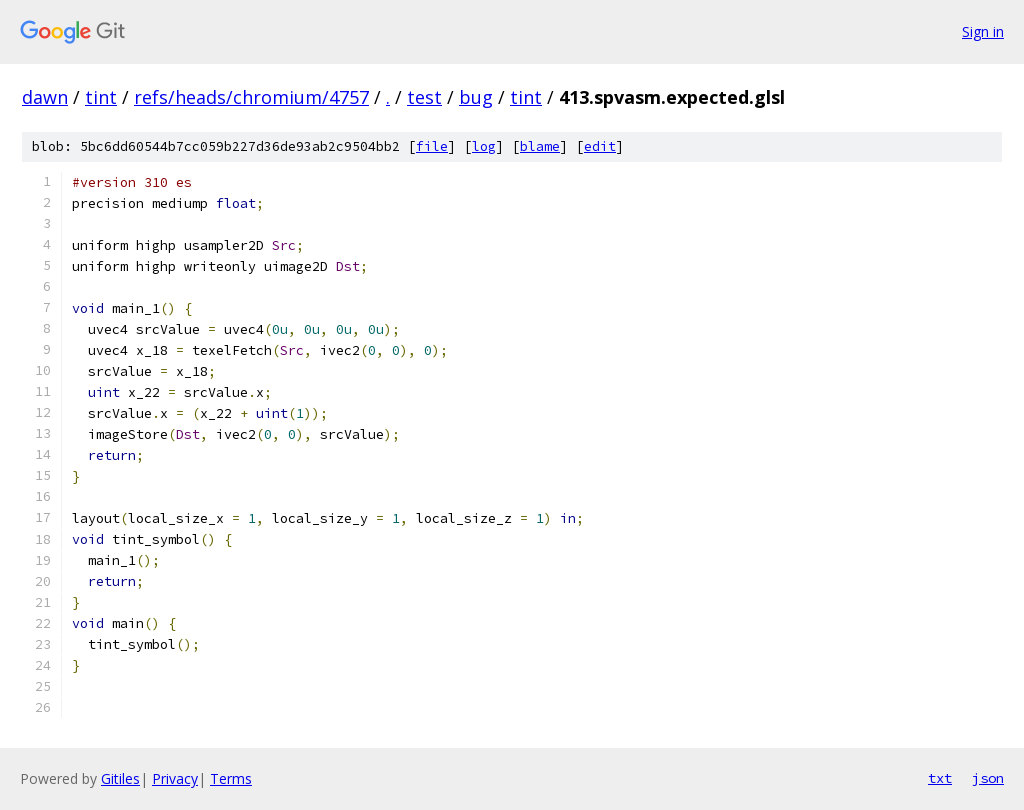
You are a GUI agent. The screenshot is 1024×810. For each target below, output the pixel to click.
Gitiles (120, 778)
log (484, 146)
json (988, 778)
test (424, 97)
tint (101, 97)
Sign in (983, 31)
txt (940, 778)
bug (476, 97)
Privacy (175, 778)
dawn (45, 97)
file (432, 146)
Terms (231, 778)
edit (600, 146)
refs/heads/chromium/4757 (251, 97)
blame (540, 146)
